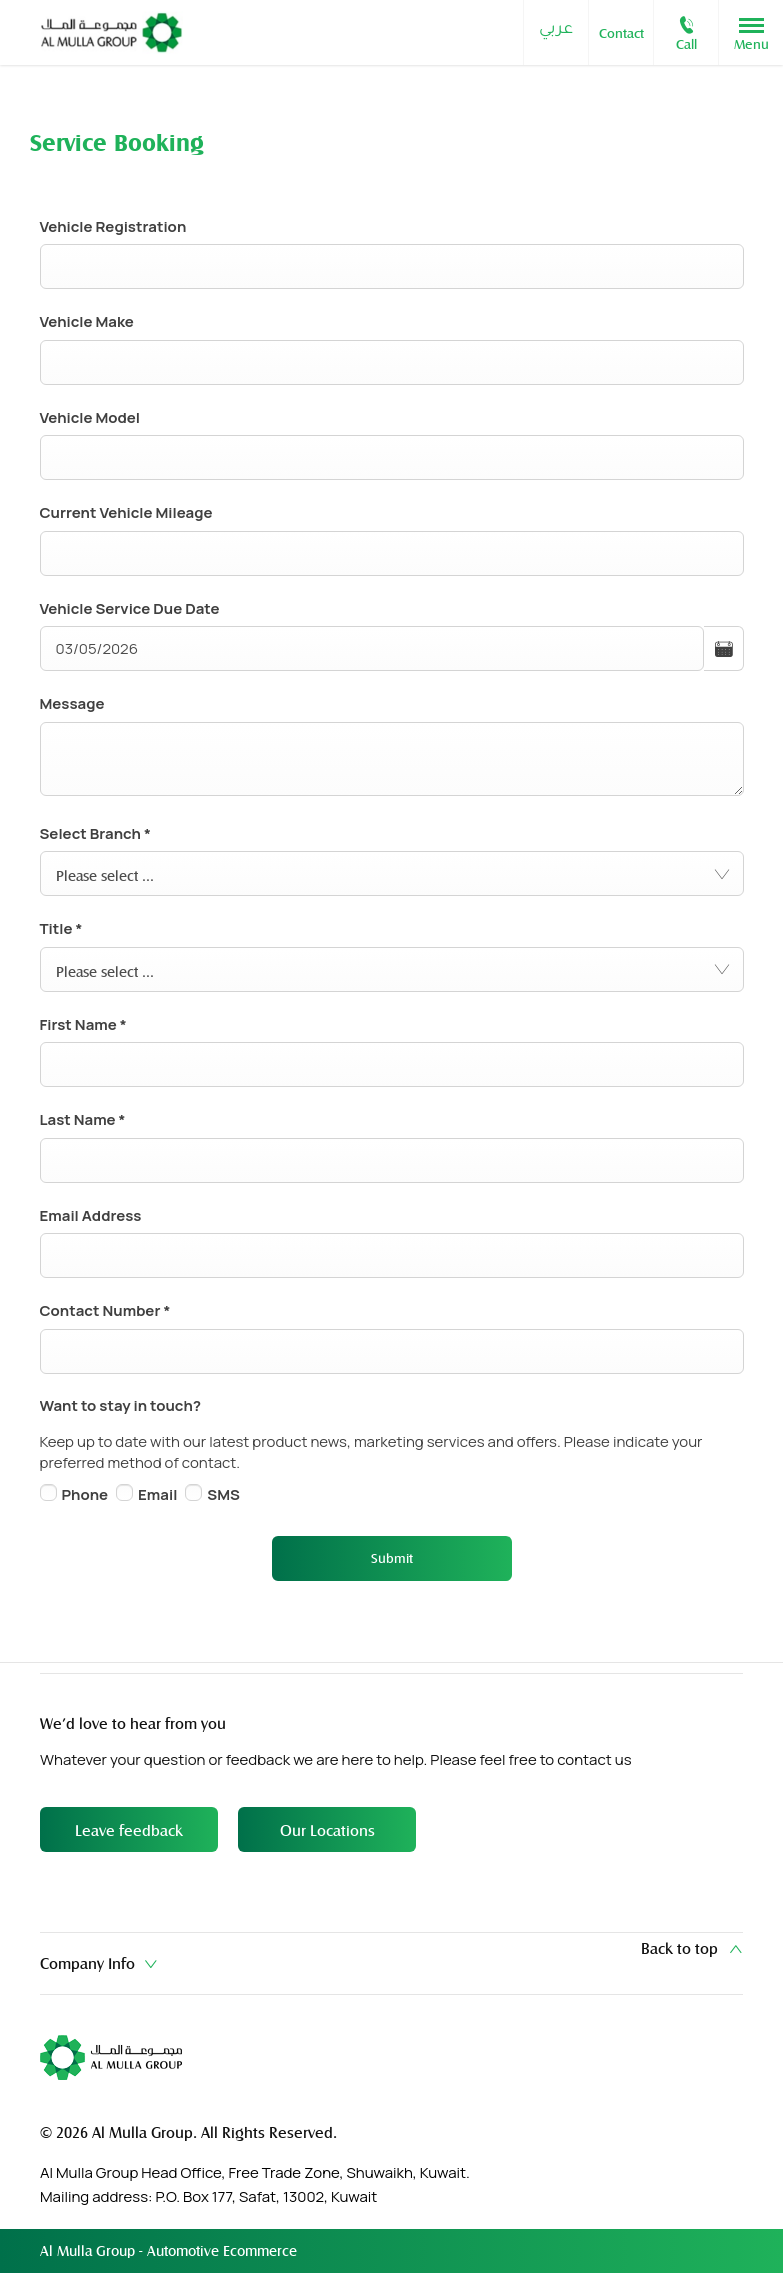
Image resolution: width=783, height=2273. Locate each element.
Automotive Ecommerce (222, 2250)
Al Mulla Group (89, 2250)
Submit (392, 1558)
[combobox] (392, 873)
